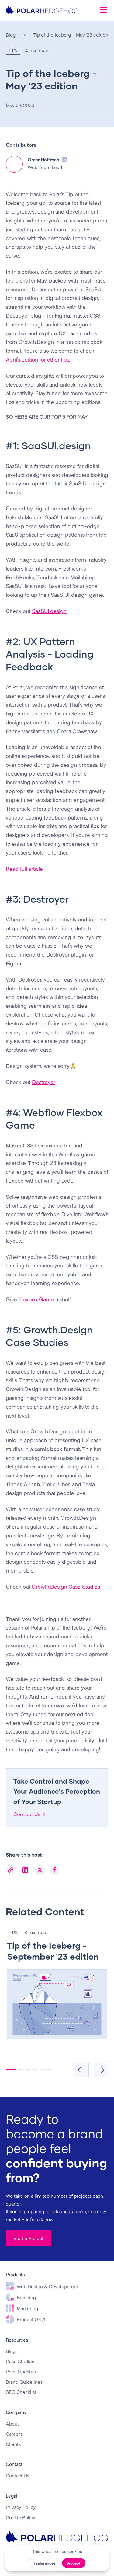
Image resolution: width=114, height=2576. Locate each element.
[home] (42, 9)
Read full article (24, 868)
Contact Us (17, 2475)
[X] (40, 1870)
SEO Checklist (21, 2392)
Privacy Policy (21, 2507)
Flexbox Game (36, 1299)
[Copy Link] (11, 1870)
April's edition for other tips (37, 359)
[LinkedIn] (25, 1870)
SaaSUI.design (49, 610)
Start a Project (28, 2238)
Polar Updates (21, 2371)
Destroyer (43, 1082)
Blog (11, 35)
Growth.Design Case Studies (66, 1586)
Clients (13, 2444)
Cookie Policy (20, 2517)
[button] (102, 9)
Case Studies (20, 2361)
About (12, 2423)
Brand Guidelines (24, 2382)
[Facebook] (54, 1870)
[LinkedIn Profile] (64, 159)
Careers (14, 2434)
